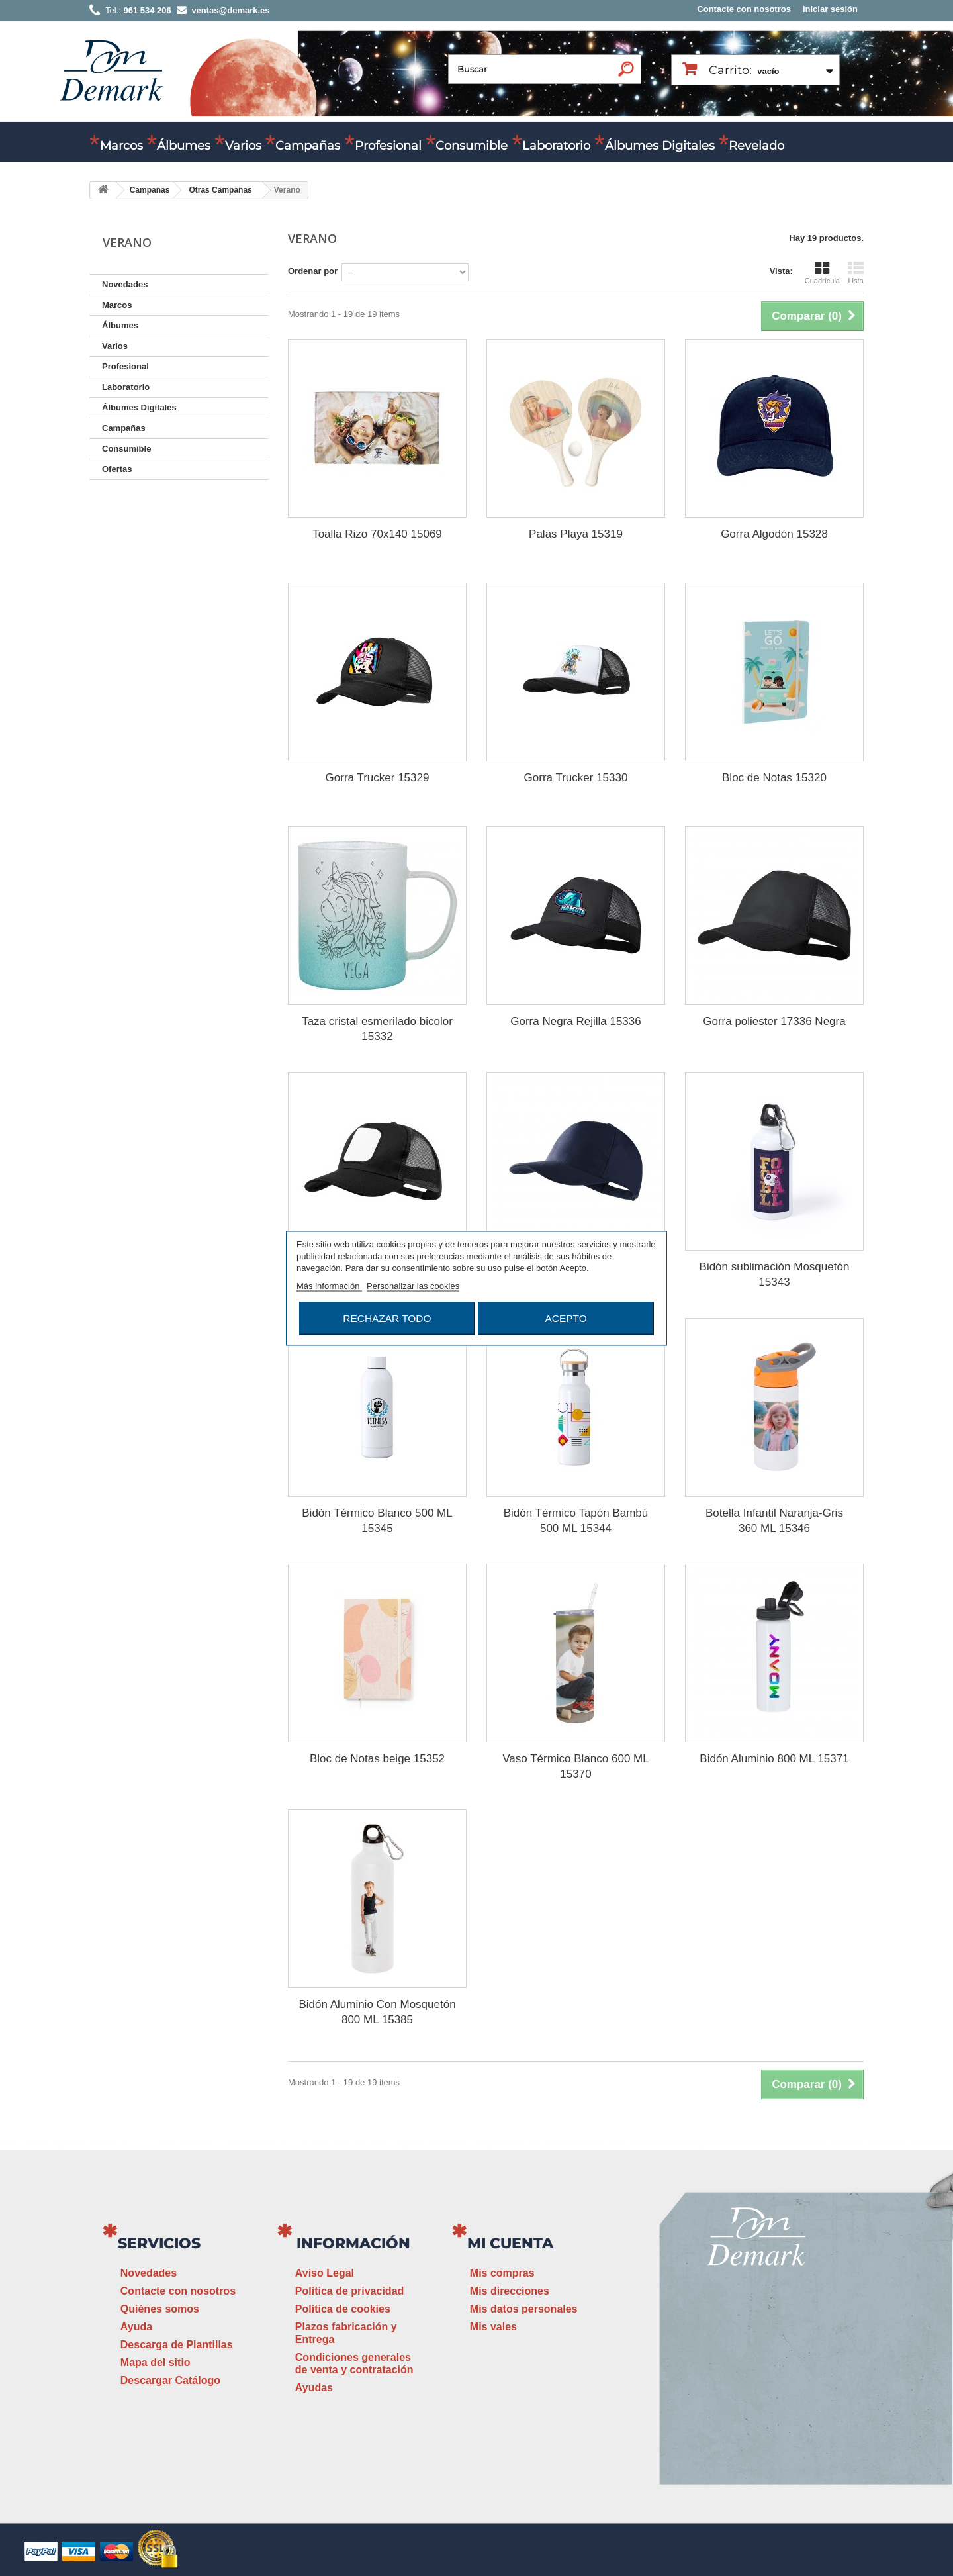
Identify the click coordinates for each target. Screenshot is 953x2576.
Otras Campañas (220, 190)
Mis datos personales (524, 2308)
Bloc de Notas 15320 (774, 777)
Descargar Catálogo (170, 2380)
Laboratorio (556, 145)
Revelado (756, 145)
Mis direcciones (509, 2291)
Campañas (307, 145)
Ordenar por (313, 271)
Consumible (471, 145)
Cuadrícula (822, 273)
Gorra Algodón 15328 (774, 534)
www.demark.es (774, 2416)
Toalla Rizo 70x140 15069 (377, 534)
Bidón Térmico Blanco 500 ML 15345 (377, 1521)
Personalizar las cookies (413, 1285)
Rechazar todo (387, 1317)
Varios (243, 145)
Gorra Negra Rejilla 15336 (575, 1021)
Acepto (566, 1317)
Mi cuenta (510, 2243)
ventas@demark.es (758, 2391)
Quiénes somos (159, 2308)
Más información (329, 1285)
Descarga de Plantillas (176, 2344)
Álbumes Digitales (660, 145)
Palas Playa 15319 (576, 534)
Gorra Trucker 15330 (576, 777)
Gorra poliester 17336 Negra (774, 1021)
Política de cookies (342, 2308)
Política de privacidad (349, 2291)
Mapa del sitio (155, 2362)
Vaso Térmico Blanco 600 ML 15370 (575, 1766)
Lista (856, 273)
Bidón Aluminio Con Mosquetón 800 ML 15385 (376, 2012)
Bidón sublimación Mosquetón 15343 (775, 1274)
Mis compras (502, 2273)
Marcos (121, 145)
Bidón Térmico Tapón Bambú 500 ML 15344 (576, 1521)
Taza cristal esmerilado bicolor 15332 (377, 1029)
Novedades (125, 284)
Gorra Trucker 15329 (378, 777)
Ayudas (314, 2387)
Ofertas (117, 469)
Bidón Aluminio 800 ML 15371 (774, 1758)
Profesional (388, 145)
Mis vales (493, 2326)
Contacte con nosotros (744, 9)
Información (353, 2243)
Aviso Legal (324, 2273)
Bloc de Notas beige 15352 (377, 1758)
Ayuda (136, 2326)
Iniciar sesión (830, 9)
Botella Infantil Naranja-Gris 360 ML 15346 (774, 1521)
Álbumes (183, 145)
